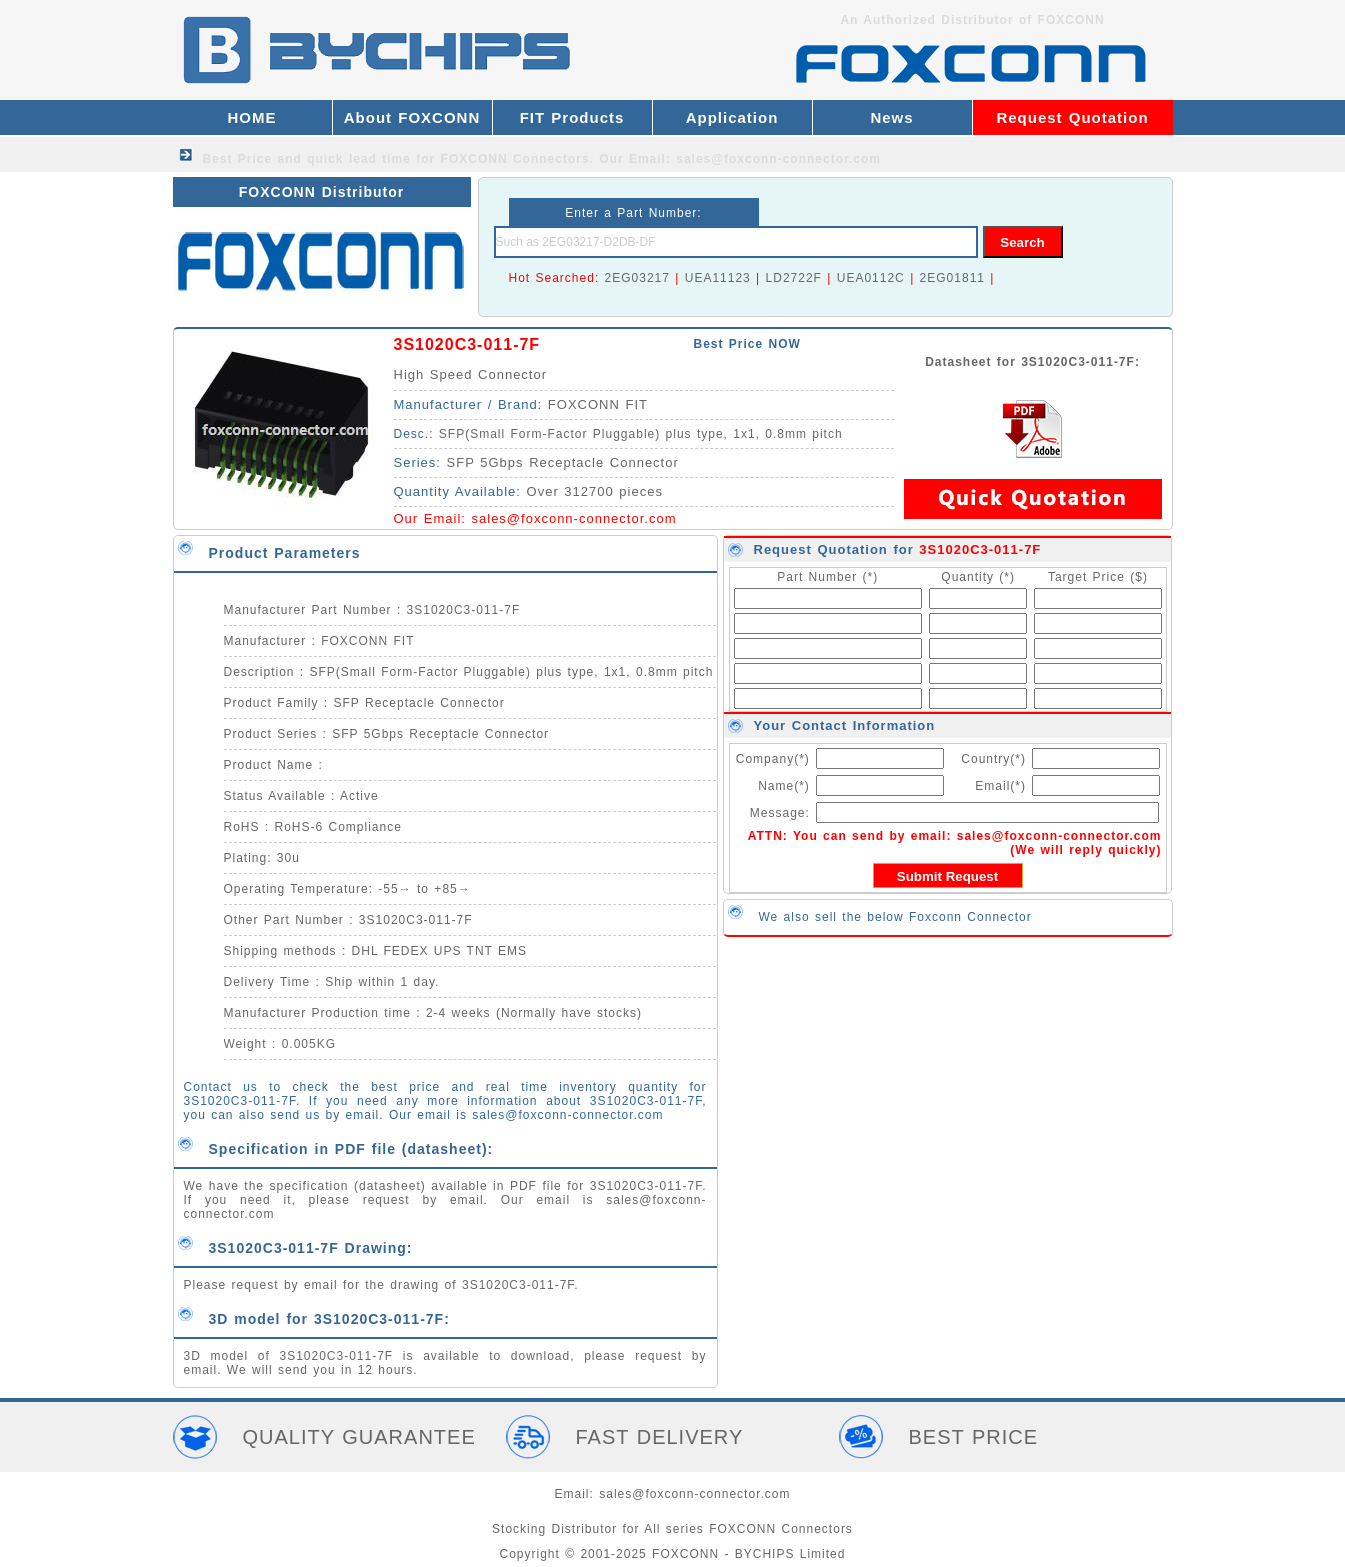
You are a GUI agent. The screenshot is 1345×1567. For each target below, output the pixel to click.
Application (732, 117)
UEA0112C (871, 278)
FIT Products (572, 117)
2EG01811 (952, 278)
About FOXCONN (412, 117)
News (891, 117)
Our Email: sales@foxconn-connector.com (740, 159)
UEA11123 (718, 278)
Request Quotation (1072, 117)
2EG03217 (637, 278)
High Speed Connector (471, 374)
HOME (252, 117)
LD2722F (794, 278)
